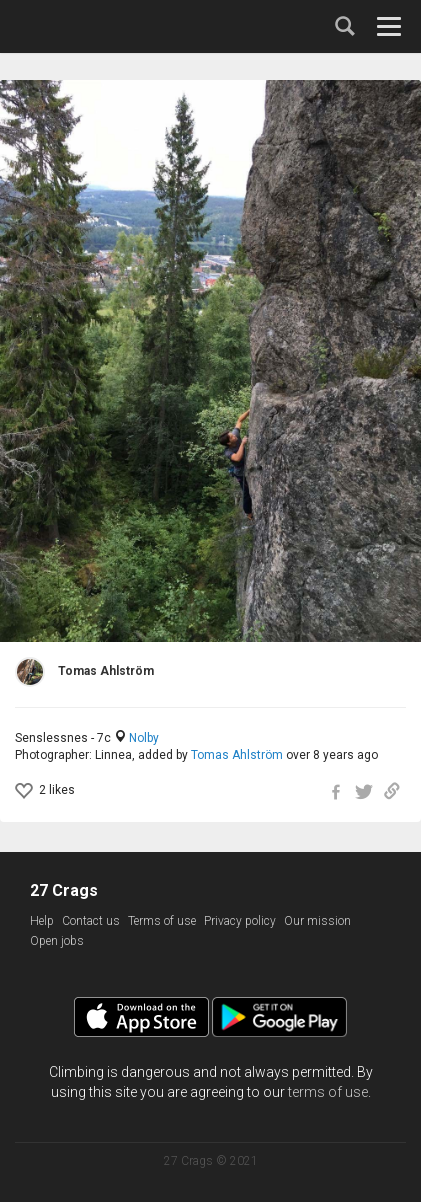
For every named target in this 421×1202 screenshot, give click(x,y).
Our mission (317, 921)
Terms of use (162, 921)
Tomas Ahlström (237, 755)
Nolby (144, 738)
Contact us (91, 921)
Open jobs (57, 941)
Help (42, 921)
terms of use (328, 1092)
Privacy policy (240, 921)
